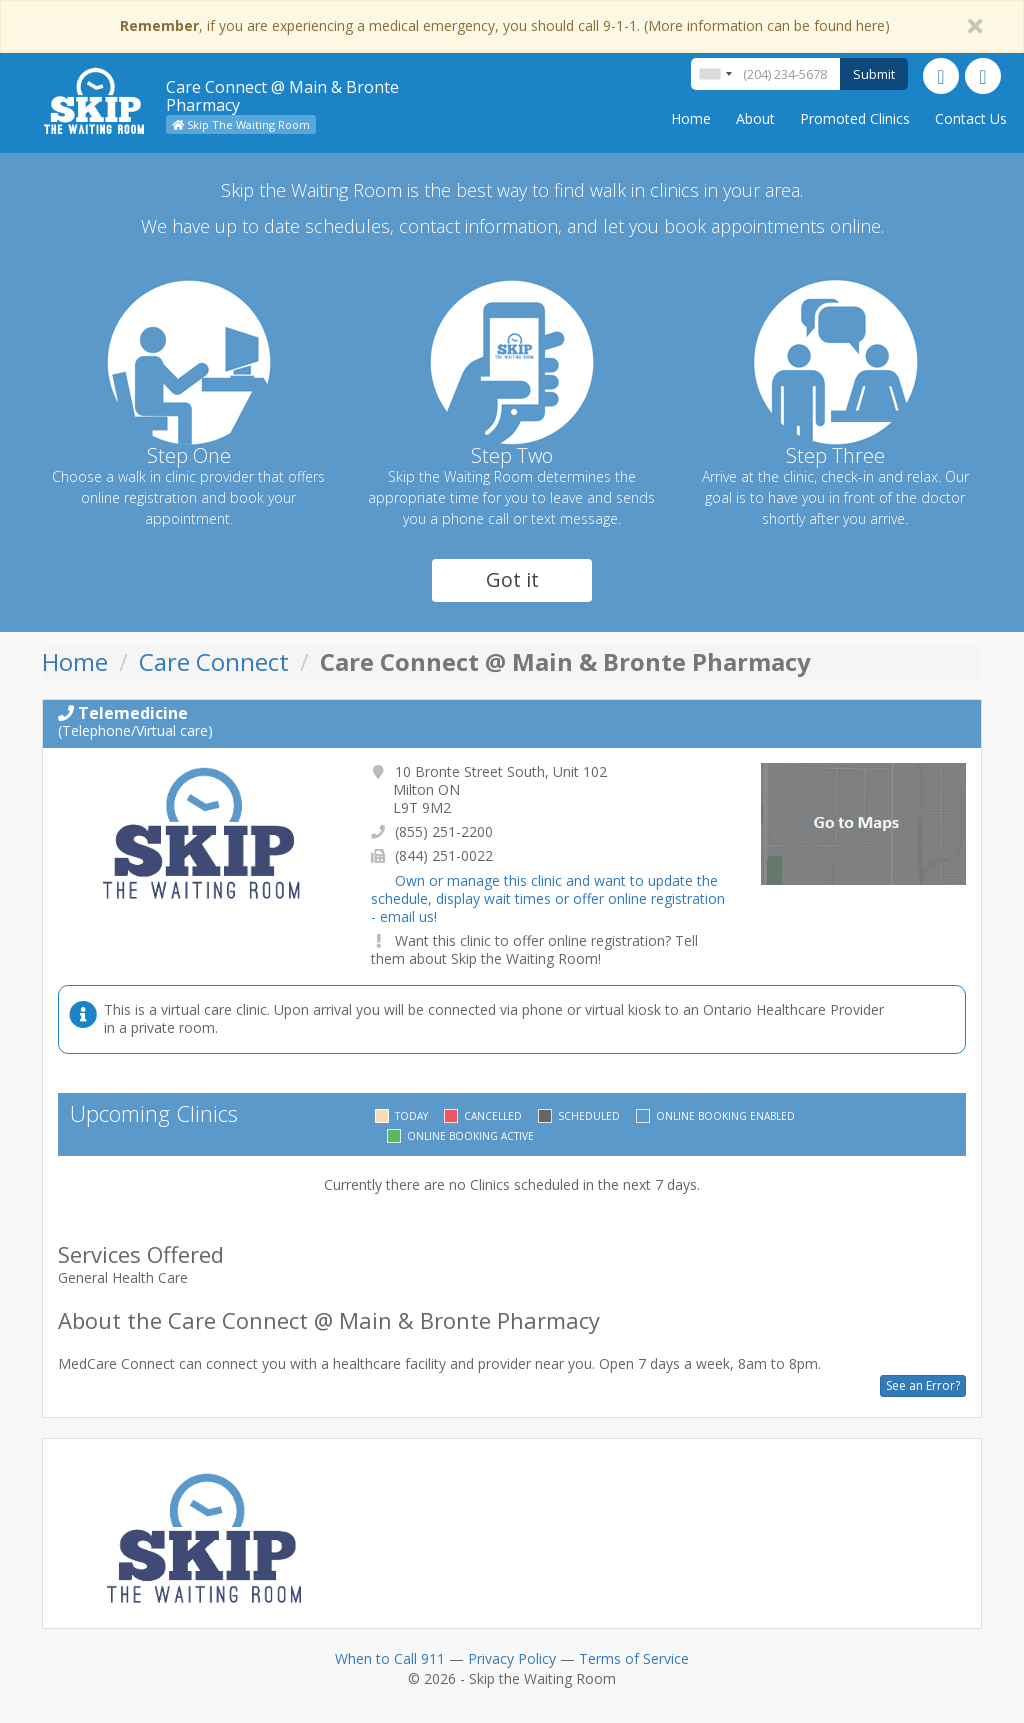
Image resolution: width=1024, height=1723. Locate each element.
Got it (512, 579)
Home (691, 118)
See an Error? (923, 1385)
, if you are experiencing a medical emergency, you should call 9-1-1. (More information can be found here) (505, 25)
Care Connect (214, 661)
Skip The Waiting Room (241, 124)
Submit (874, 74)
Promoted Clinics (855, 118)
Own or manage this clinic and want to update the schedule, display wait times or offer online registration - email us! (548, 898)
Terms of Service (634, 1658)
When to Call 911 (390, 1658)
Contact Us (971, 118)
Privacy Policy (512, 1658)
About (755, 118)
